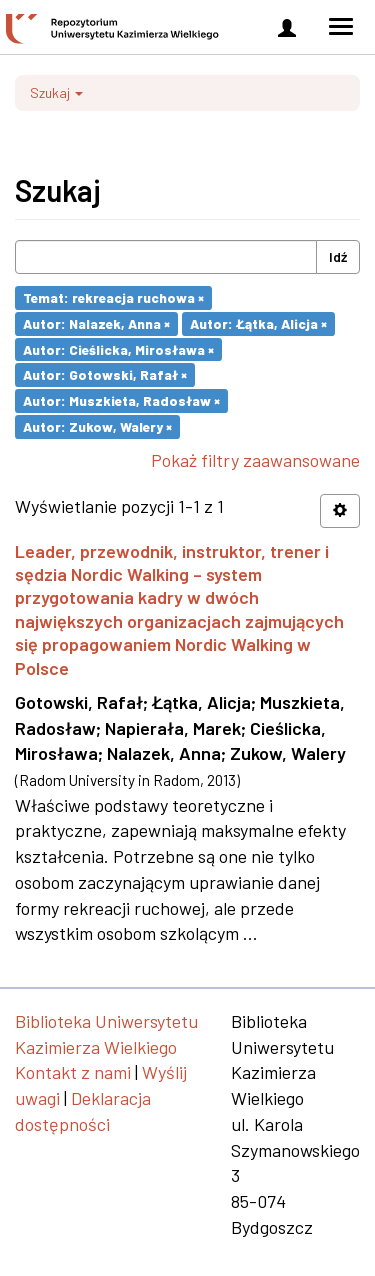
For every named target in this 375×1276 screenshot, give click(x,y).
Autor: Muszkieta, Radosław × (121, 400)
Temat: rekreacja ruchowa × (113, 297)
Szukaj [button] (56, 92)
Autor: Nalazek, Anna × (96, 323)
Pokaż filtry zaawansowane (255, 460)
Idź (338, 256)
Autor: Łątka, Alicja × (258, 323)
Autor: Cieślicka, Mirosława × (118, 348)
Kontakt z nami (73, 1072)
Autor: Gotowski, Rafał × (105, 374)
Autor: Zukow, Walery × (97, 426)
